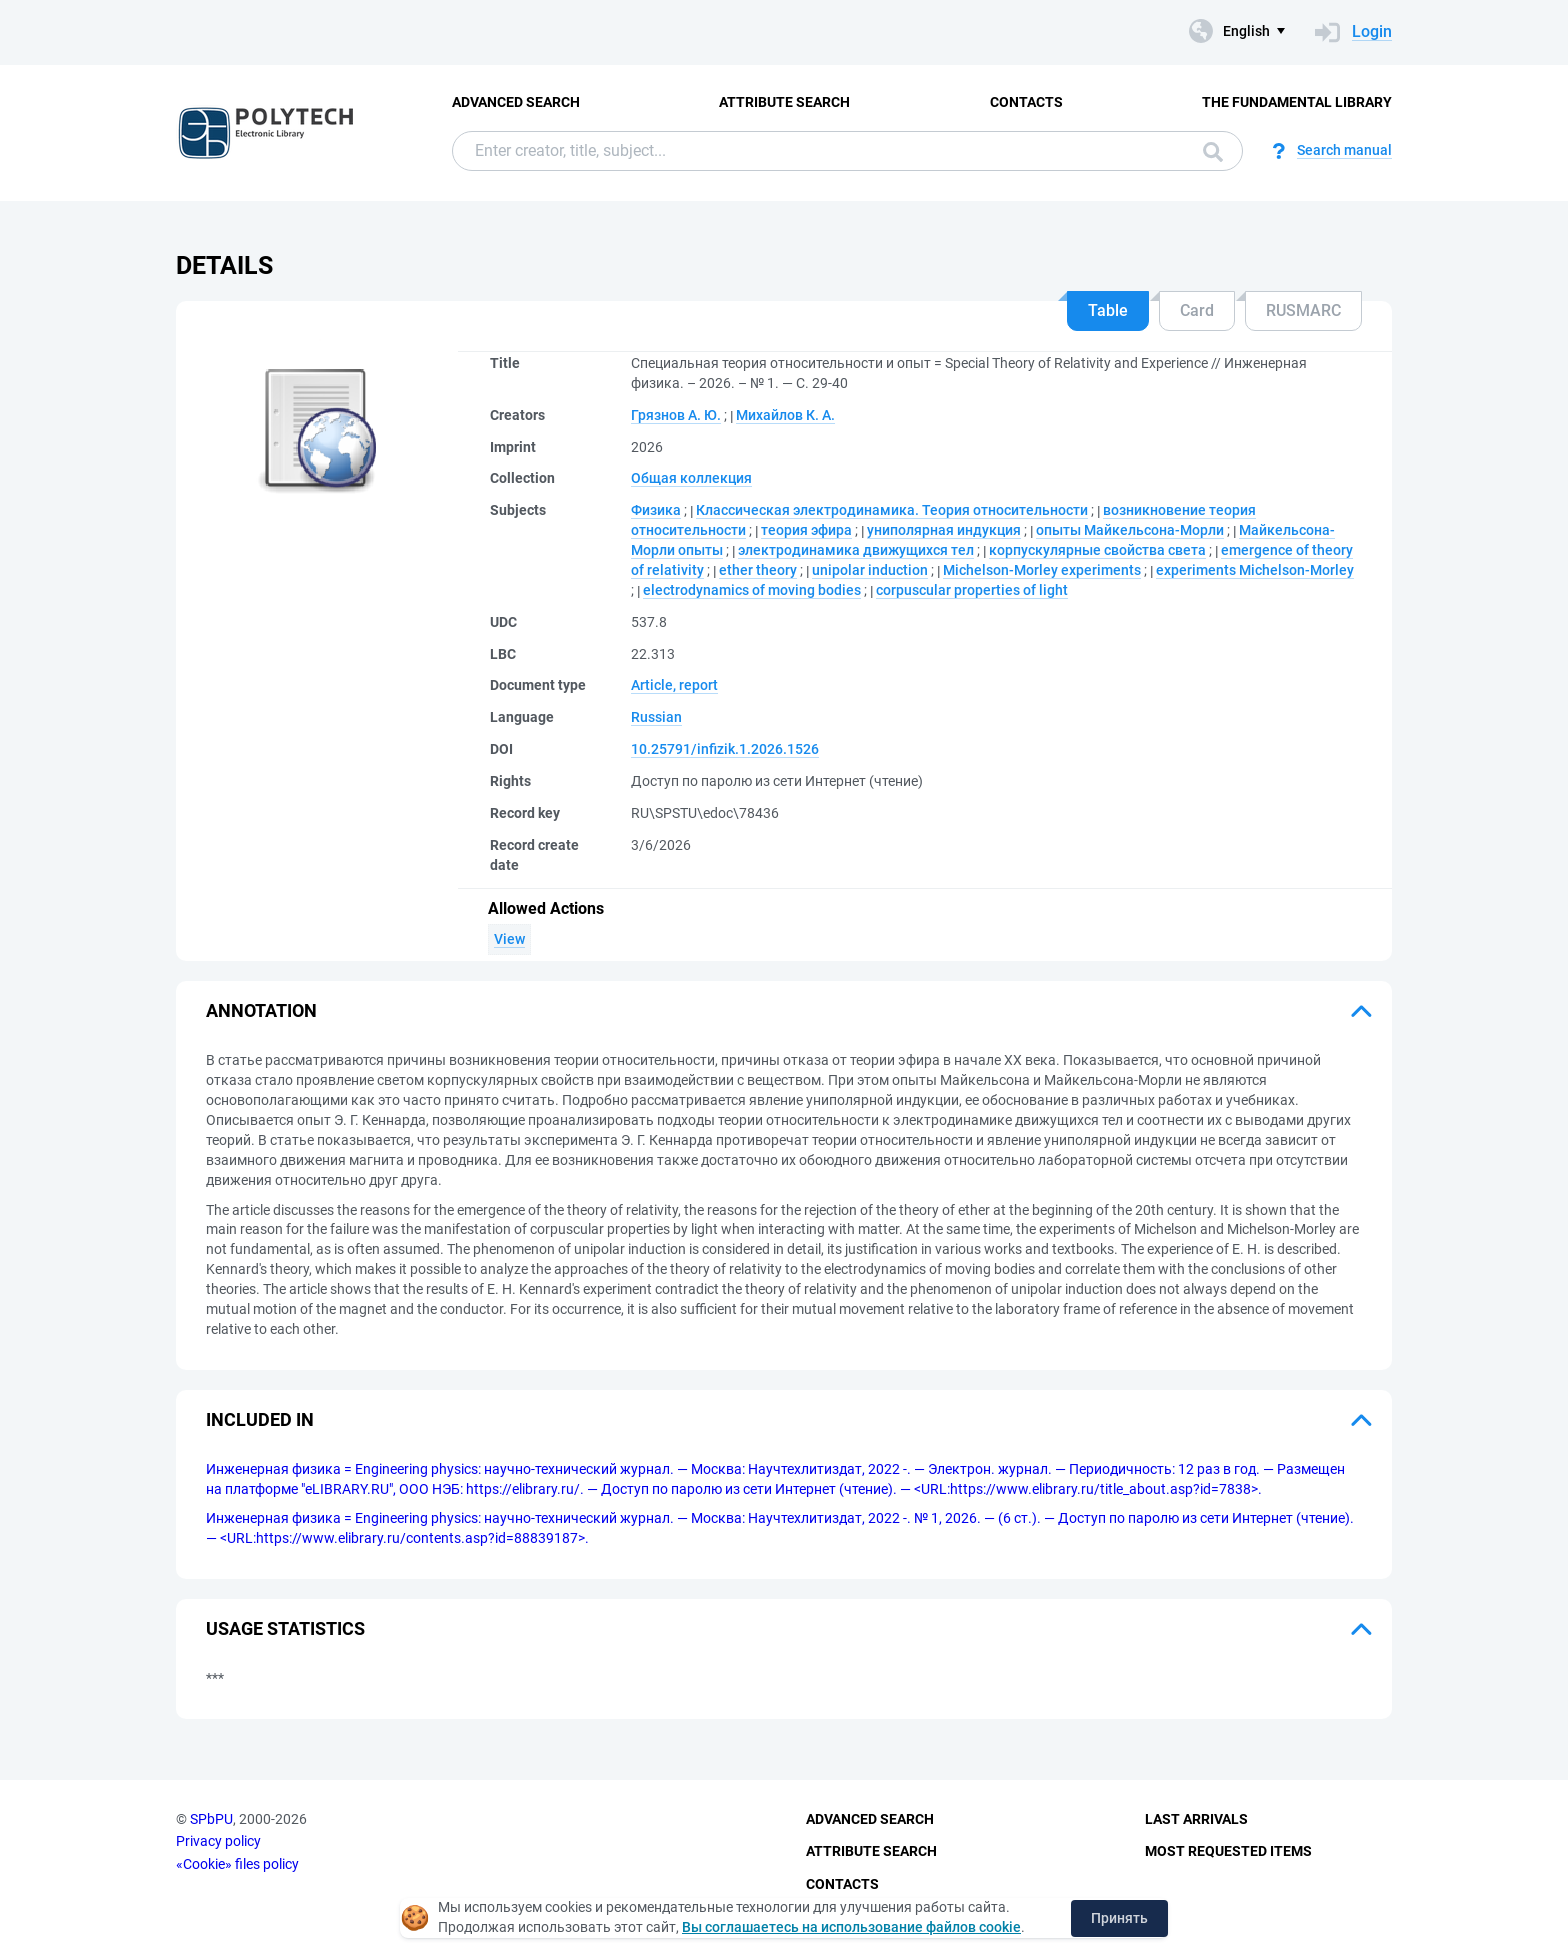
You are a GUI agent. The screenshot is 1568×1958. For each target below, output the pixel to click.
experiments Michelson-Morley (1255, 570)
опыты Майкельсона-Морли (1130, 530)
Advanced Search (516, 102)
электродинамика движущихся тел (856, 550)
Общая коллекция (691, 478)
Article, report (674, 685)
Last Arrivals (1196, 1819)
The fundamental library (1297, 102)
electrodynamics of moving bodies (752, 590)
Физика (656, 510)
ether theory (758, 570)
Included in (260, 1419)
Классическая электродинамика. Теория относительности (892, 510)
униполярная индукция (944, 530)
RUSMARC (1303, 310)
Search (1213, 152)
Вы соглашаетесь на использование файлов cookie (851, 1927)
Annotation (261, 1010)
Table (1108, 310)
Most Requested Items (1228, 1851)
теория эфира (806, 530)
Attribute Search (784, 102)
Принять (1119, 1918)
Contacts (1026, 102)
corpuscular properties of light (972, 590)
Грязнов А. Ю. (676, 415)
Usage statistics (285, 1628)
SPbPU (211, 1819)
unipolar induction (870, 570)
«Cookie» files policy (237, 1864)
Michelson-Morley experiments (1042, 570)
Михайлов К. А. (785, 415)
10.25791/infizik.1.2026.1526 (725, 749)
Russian (656, 717)
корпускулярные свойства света (1097, 550)
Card (1197, 310)
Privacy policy (218, 1841)
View (509, 939)
